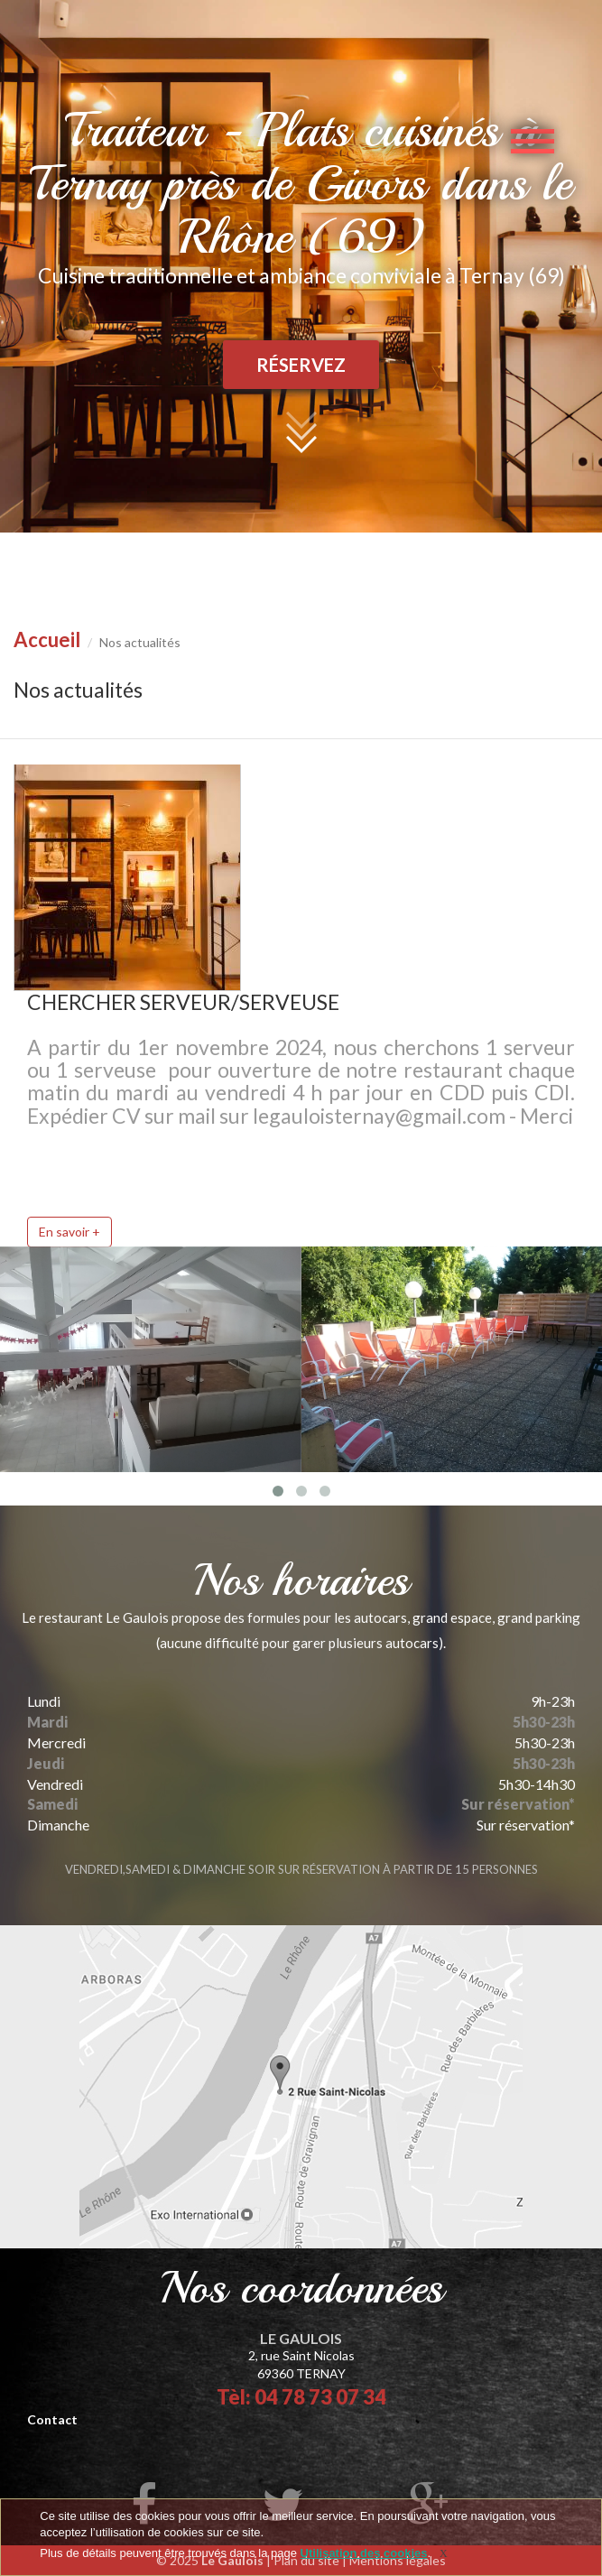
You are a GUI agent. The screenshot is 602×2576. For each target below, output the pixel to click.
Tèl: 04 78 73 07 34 (301, 2397)
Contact (52, 2419)
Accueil (47, 639)
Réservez (301, 364)
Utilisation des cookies (364, 2553)
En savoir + (69, 1231)
